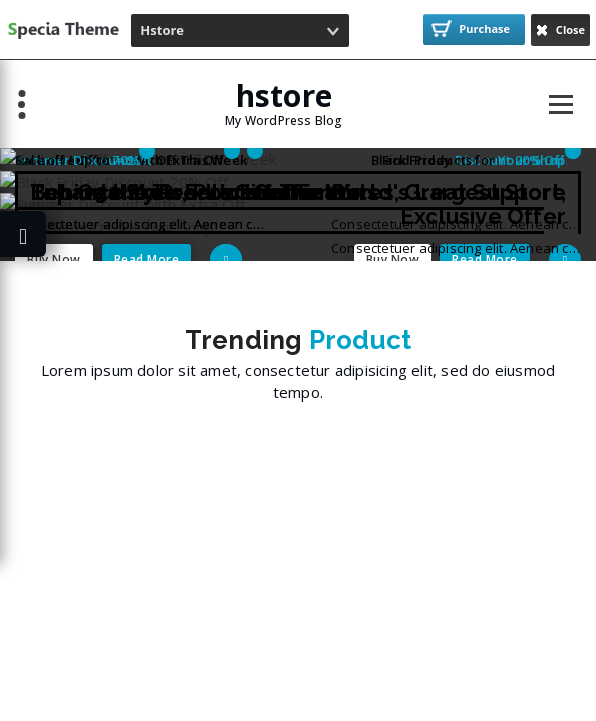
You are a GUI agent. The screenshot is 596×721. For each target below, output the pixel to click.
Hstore (162, 30)
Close (560, 29)
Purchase (471, 28)
